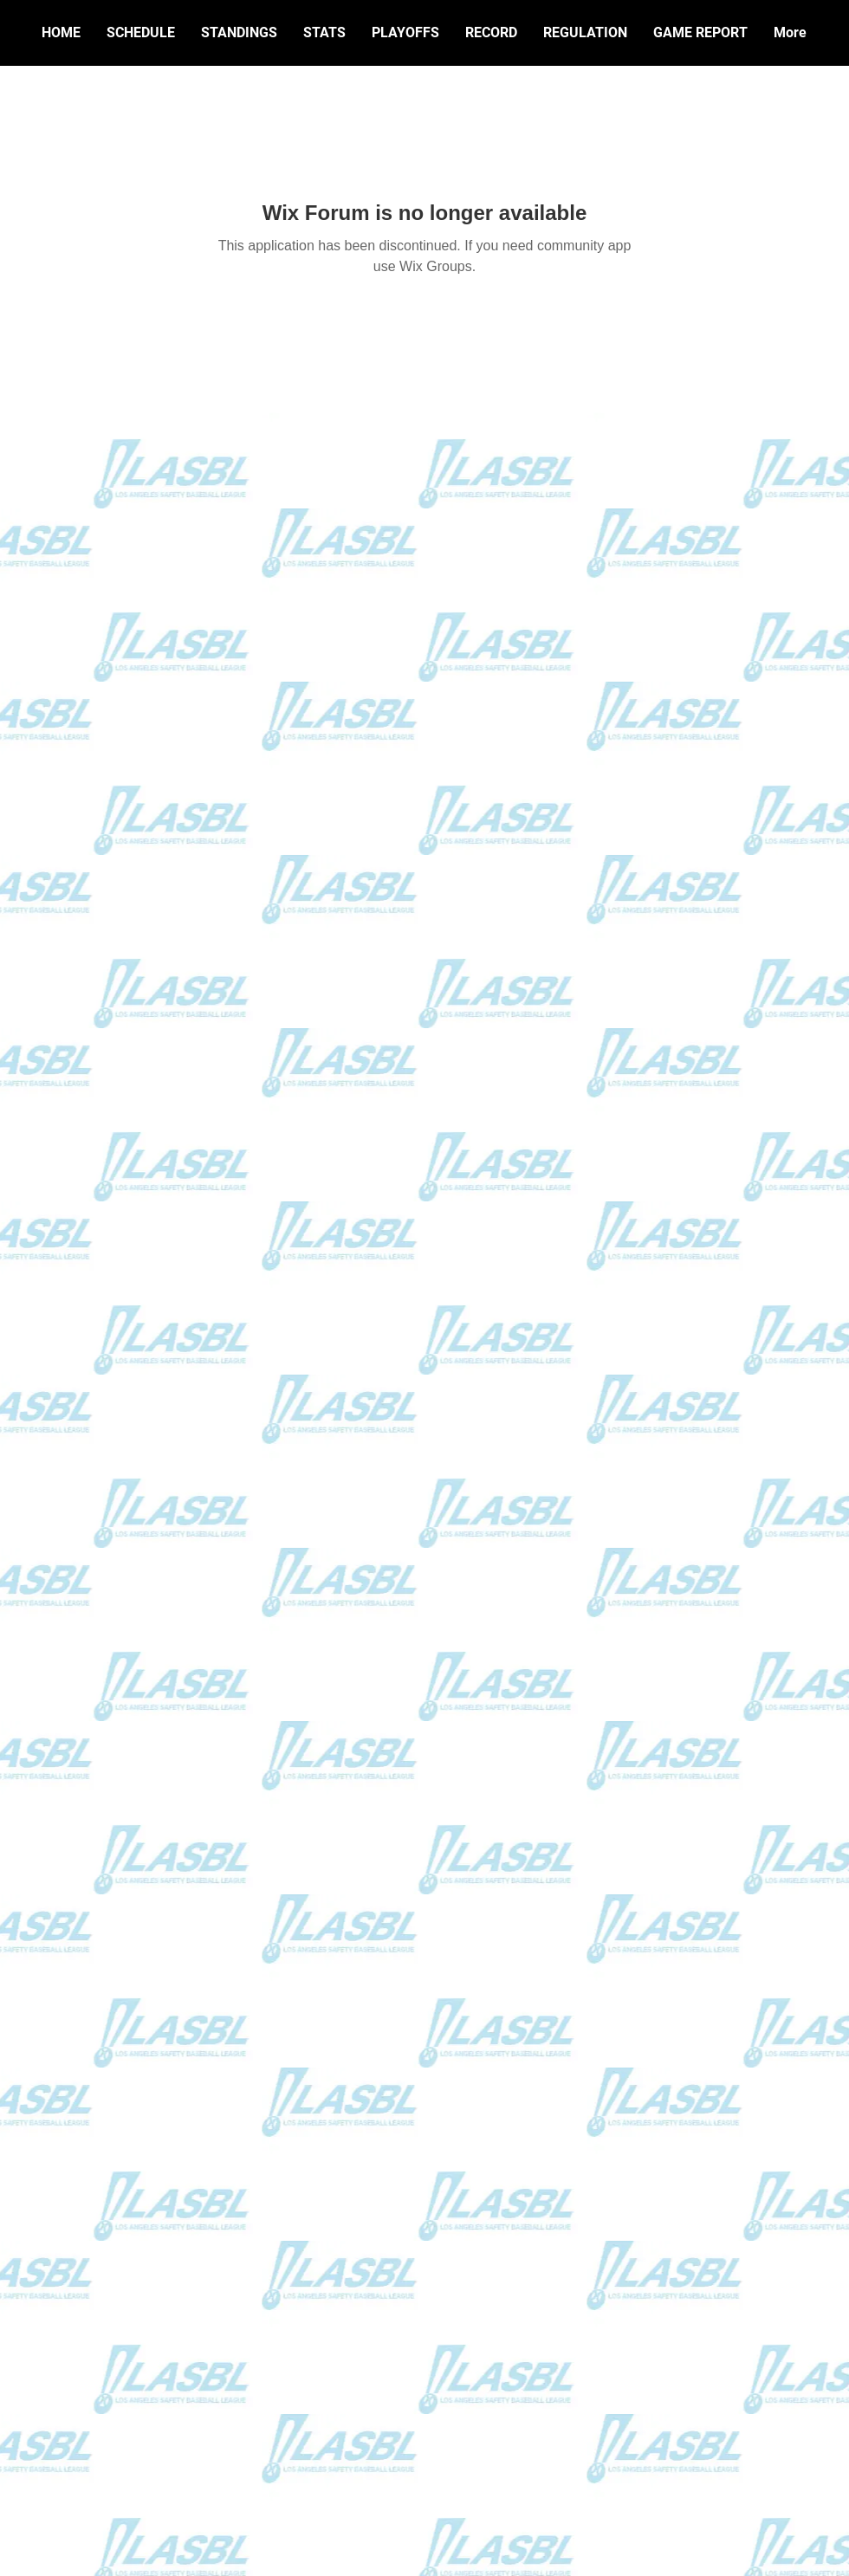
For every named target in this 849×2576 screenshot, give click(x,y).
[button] (491, 33)
